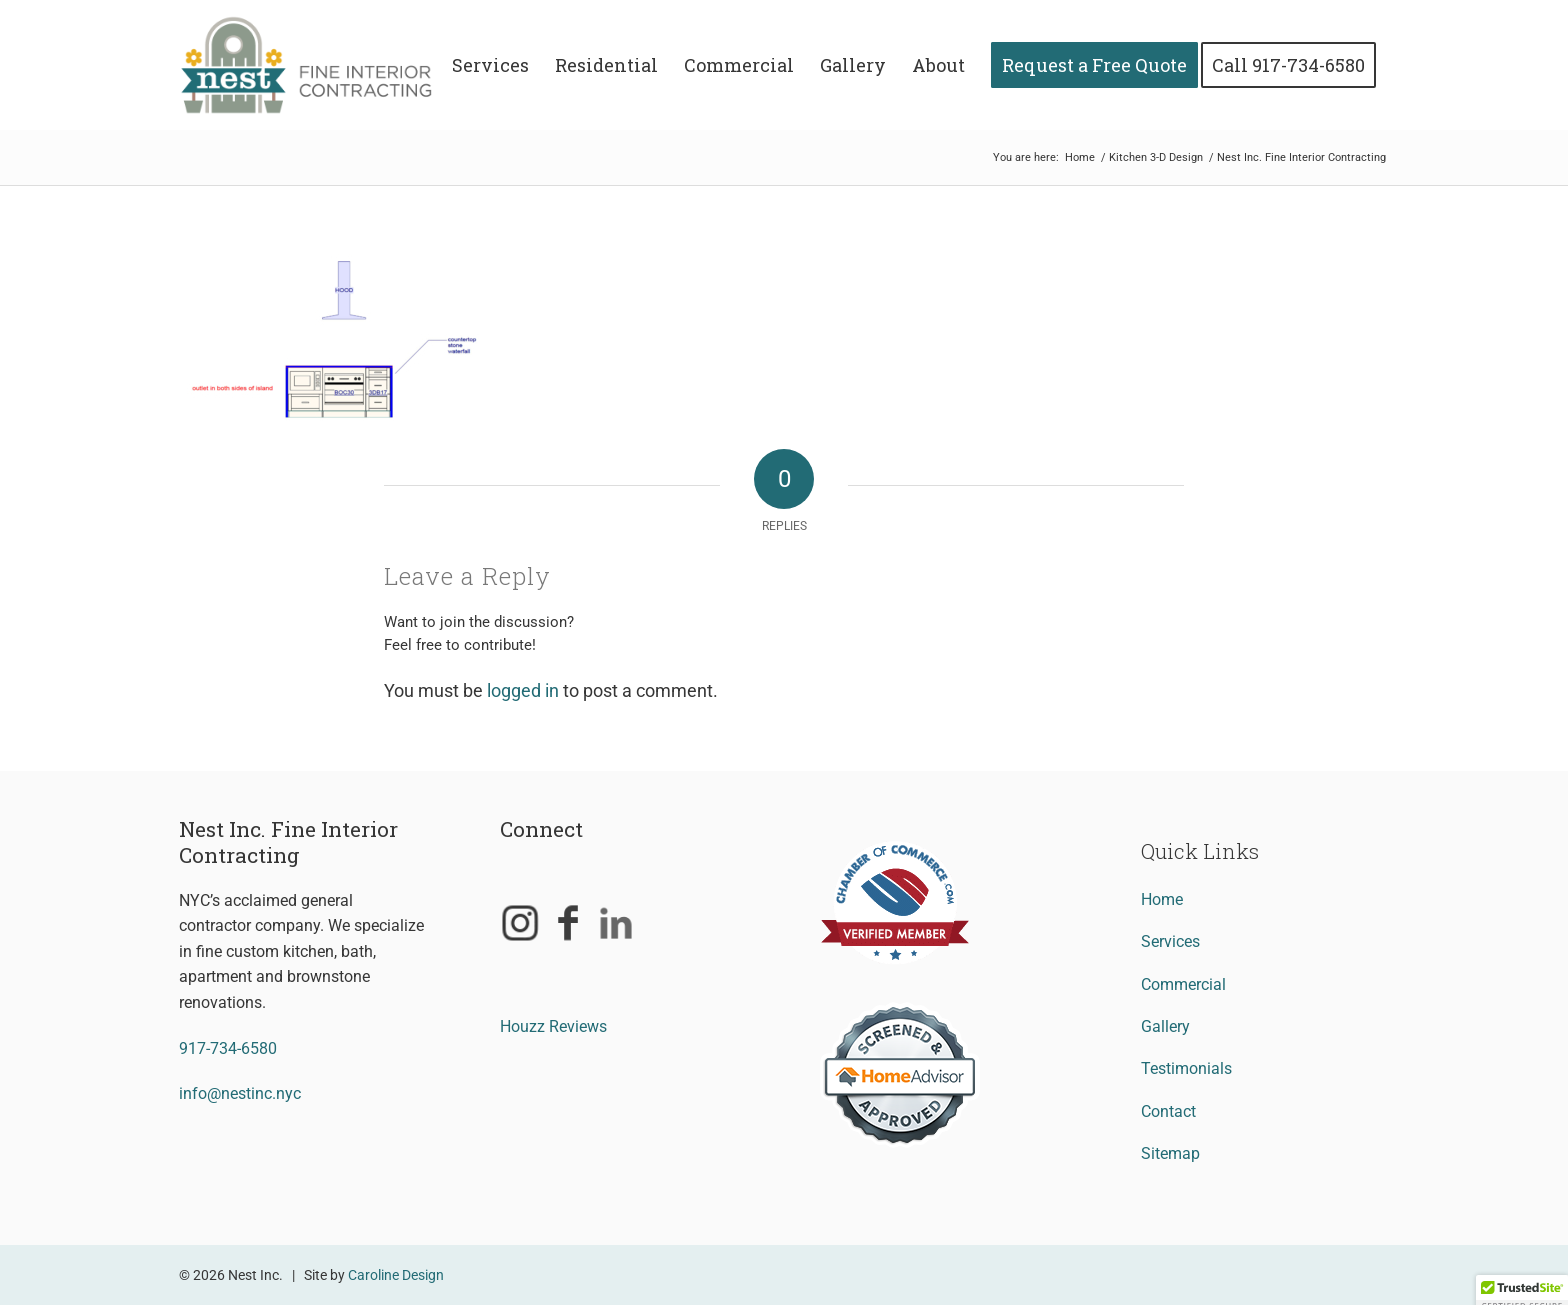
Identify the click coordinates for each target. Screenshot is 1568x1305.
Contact (1168, 1111)
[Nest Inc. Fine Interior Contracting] (320, 65)
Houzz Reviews (553, 1026)
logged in (523, 690)
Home (1162, 899)
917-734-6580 (228, 1048)
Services (1170, 941)
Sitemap (1170, 1153)
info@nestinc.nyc (240, 1093)
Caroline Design (396, 1275)
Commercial (1183, 984)
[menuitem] (490, 65)
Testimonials (1186, 1068)
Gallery (1165, 1026)
